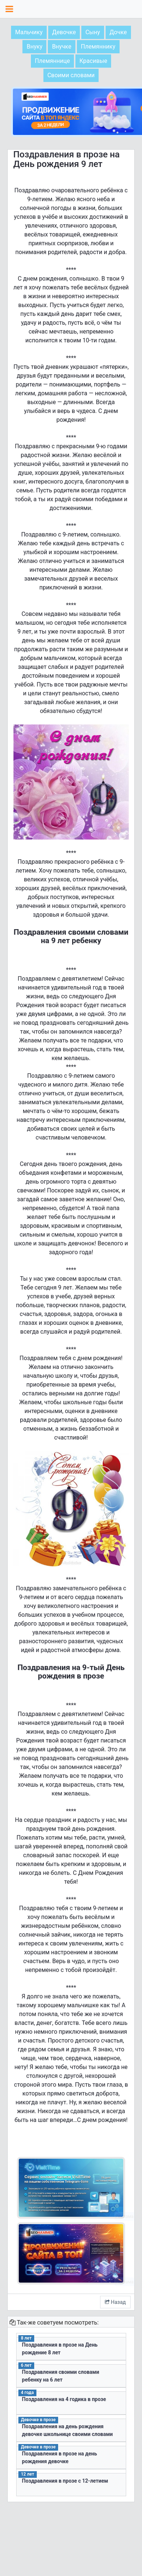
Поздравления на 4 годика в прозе (64, 2399)
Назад (115, 2302)
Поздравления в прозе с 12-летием (65, 2481)
